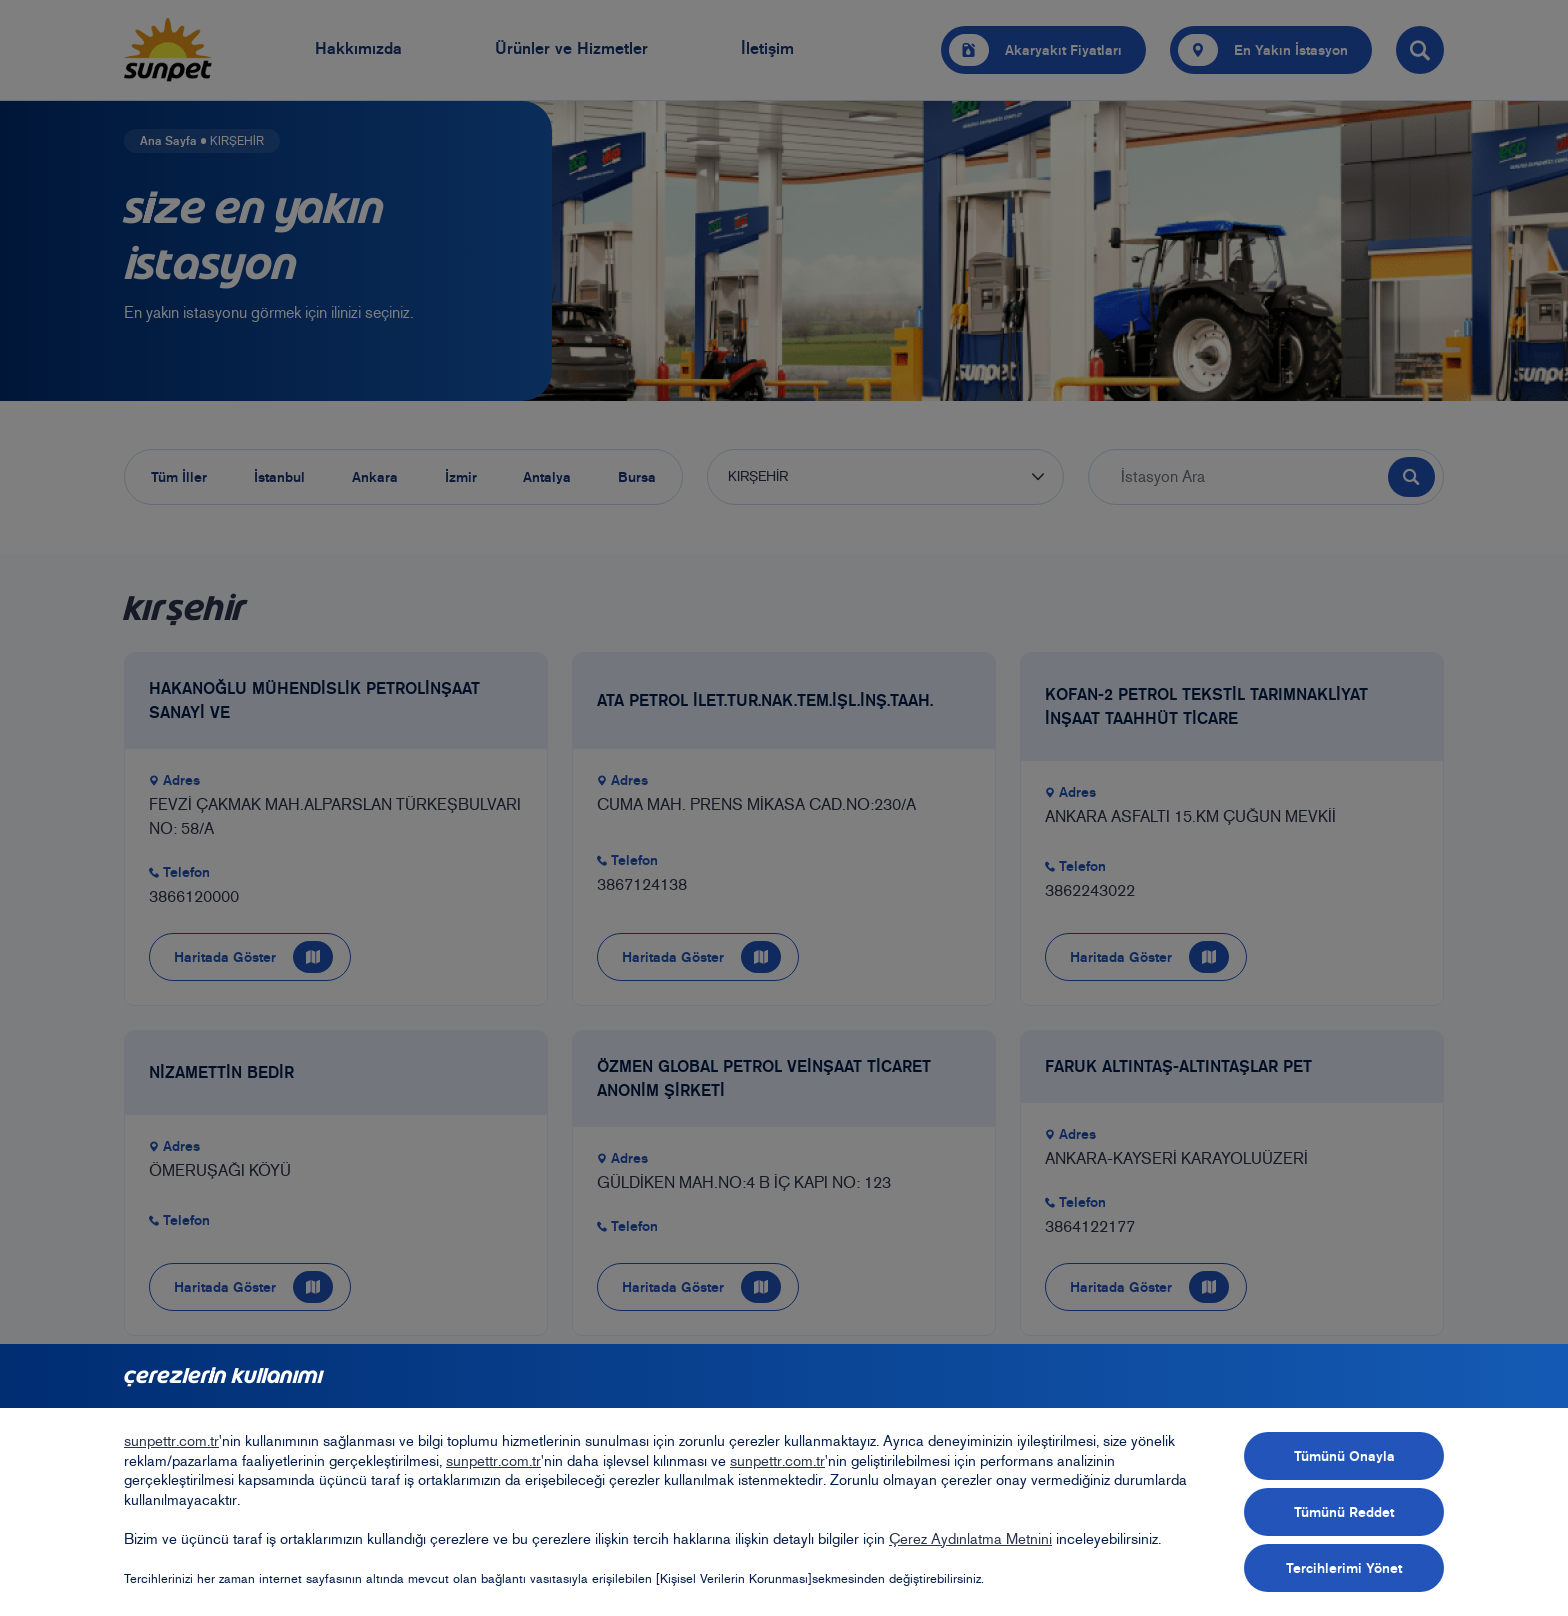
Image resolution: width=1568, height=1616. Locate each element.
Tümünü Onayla (1344, 1456)
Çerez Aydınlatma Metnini (970, 1539)
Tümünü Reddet (1344, 1512)
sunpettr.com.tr (171, 1441)
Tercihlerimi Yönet (1344, 1568)
